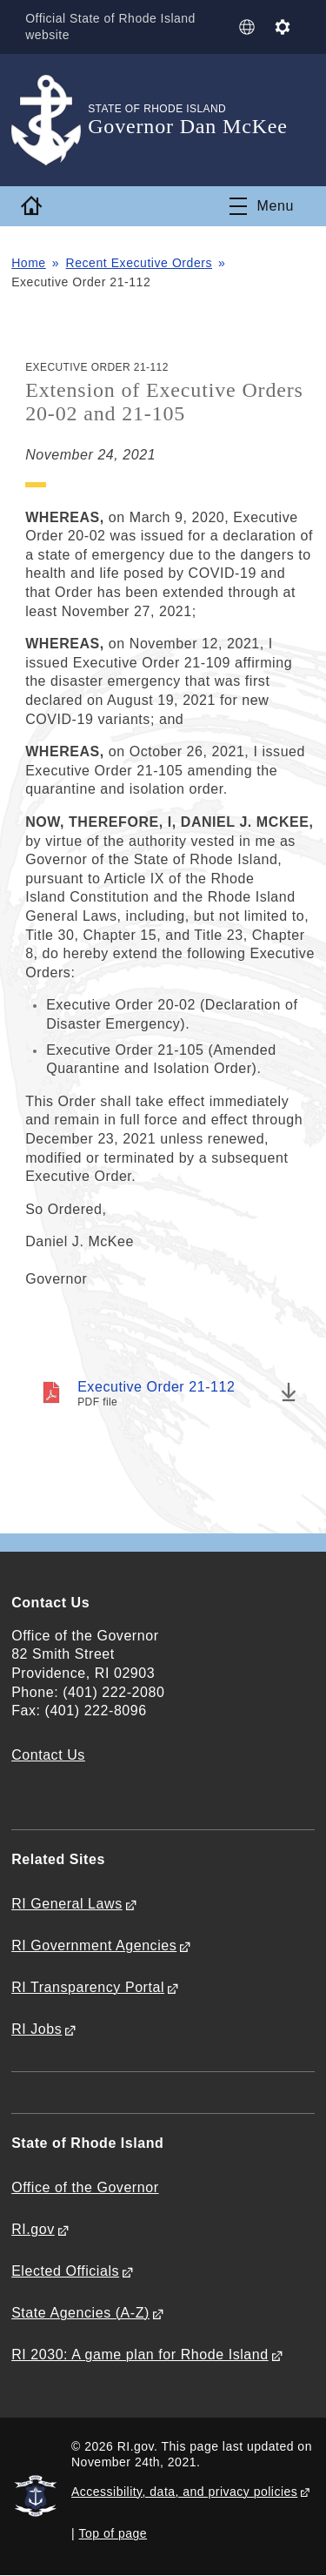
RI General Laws (67, 1903)
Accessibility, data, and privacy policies (184, 2492)
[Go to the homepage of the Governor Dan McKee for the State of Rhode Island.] (49, 120)
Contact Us (48, 1755)
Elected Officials (65, 2271)
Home (28, 263)
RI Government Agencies (93, 1945)
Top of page (113, 2533)
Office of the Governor (84, 2187)
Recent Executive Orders (139, 263)
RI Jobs (36, 2029)
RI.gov (33, 2229)
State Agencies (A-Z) (80, 2312)
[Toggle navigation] (262, 206)
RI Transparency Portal (87, 1987)
